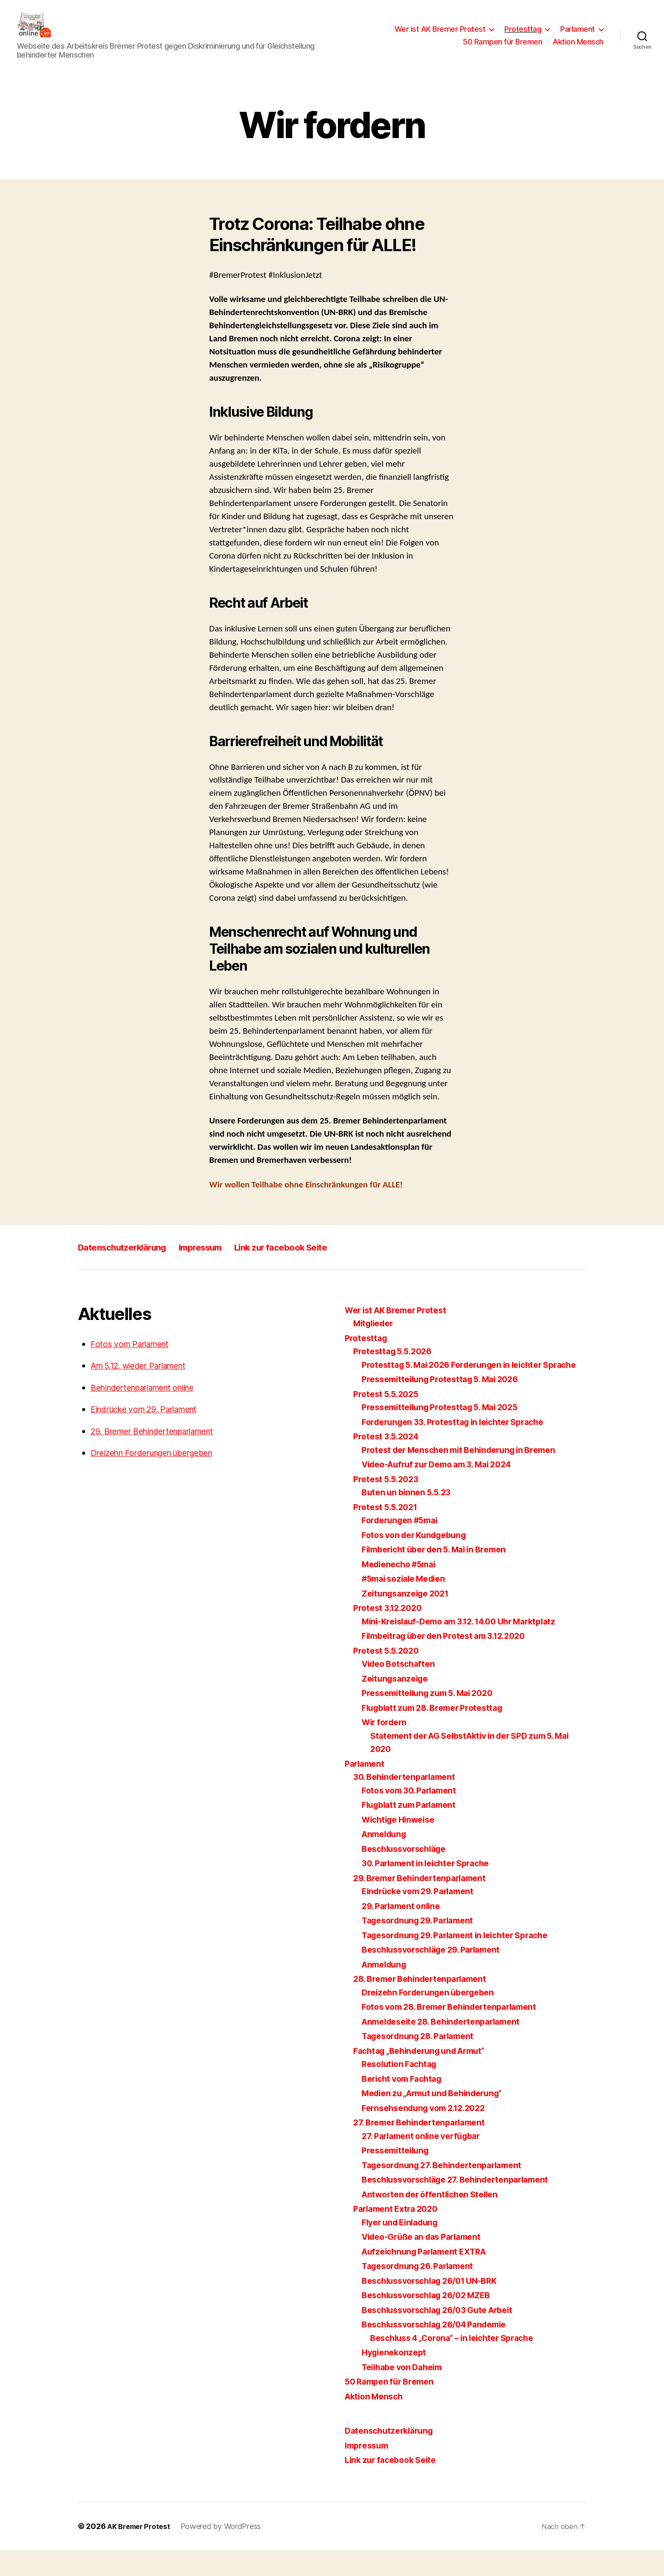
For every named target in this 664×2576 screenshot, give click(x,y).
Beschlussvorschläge (408, 1874)
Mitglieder (375, 1336)
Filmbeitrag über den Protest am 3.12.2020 (452, 1662)
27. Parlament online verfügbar (426, 2161)
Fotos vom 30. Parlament (413, 1816)
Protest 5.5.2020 (388, 1676)
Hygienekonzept (396, 2378)
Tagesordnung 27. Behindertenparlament (448, 2191)
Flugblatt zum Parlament (413, 1831)
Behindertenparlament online (150, 1400)
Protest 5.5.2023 (388, 1505)
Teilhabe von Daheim (406, 2393)
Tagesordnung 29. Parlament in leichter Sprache (464, 1961)
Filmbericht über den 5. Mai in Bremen (441, 1575)
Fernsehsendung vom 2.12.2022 (429, 2133)
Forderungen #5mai (403, 1546)
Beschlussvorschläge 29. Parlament (438, 1975)
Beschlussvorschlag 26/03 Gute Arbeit (445, 2335)
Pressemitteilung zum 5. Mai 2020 (433, 1719)
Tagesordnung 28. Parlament (423, 2062)
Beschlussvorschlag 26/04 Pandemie (441, 2350)
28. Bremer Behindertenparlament (425, 2005)
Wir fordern (386, 1748)
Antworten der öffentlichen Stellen (435, 2220)
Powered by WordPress (225, 2552)
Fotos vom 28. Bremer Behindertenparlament (457, 2033)
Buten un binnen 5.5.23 (409, 1518)
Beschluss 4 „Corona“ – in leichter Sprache (460, 2363)
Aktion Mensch (578, 48)
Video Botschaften (401, 1690)
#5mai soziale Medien (408, 1604)
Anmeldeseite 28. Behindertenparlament (448, 2047)
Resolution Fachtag (402, 2090)
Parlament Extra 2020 (399, 2235)
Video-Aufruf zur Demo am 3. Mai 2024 (445, 1490)
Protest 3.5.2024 (388, 1462)
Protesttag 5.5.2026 (395, 1364)
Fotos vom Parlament (134, 1356)
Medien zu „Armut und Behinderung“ (439, 2119)
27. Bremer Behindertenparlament (424, 2148)
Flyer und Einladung (403, 2248)
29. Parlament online (404, 1931)
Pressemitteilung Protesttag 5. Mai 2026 (447, 1405)
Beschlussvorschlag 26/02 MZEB (432, 2321)
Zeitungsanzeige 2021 (409, 1619)
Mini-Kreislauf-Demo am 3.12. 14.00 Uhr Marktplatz (469, 1647)
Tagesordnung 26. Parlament (423, 2292)
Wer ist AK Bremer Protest (440, 35)
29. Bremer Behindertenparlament (161, 1444)
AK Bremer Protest (141, 2552)
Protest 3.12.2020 (390, 1634)
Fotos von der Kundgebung (419, 1560)
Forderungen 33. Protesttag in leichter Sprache (461, 1447)
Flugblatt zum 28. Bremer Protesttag (438, 1733)
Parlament (577, 35)
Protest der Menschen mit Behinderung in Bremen (467, 1475)
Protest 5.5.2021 (388, 1532)
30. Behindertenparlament (408, 1803)
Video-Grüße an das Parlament (427, 2263)
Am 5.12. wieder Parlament (145, 1378)
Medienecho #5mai (402, 1590)
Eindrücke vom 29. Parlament (151, 1422)
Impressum (222, 1259)
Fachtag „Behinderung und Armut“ (425, 2076)
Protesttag (522, 35)
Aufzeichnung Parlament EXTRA (430, 2277)
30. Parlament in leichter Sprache (431, 1889)
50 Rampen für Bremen (502, 48)
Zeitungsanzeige (397, 1704)
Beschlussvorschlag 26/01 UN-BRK (436, 2306)
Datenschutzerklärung (131, 1259)
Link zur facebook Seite (318, 1259)
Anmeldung (386, 1860)
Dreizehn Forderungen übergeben (160, 1465)
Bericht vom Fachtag (405, 2104)
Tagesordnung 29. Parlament (423, 1946)
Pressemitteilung (398, 2176)
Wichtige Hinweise (402, 1845)
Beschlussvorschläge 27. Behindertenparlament (463, 2205)
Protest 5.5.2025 (388, 1419)
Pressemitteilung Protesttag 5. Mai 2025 (447, 1433)
